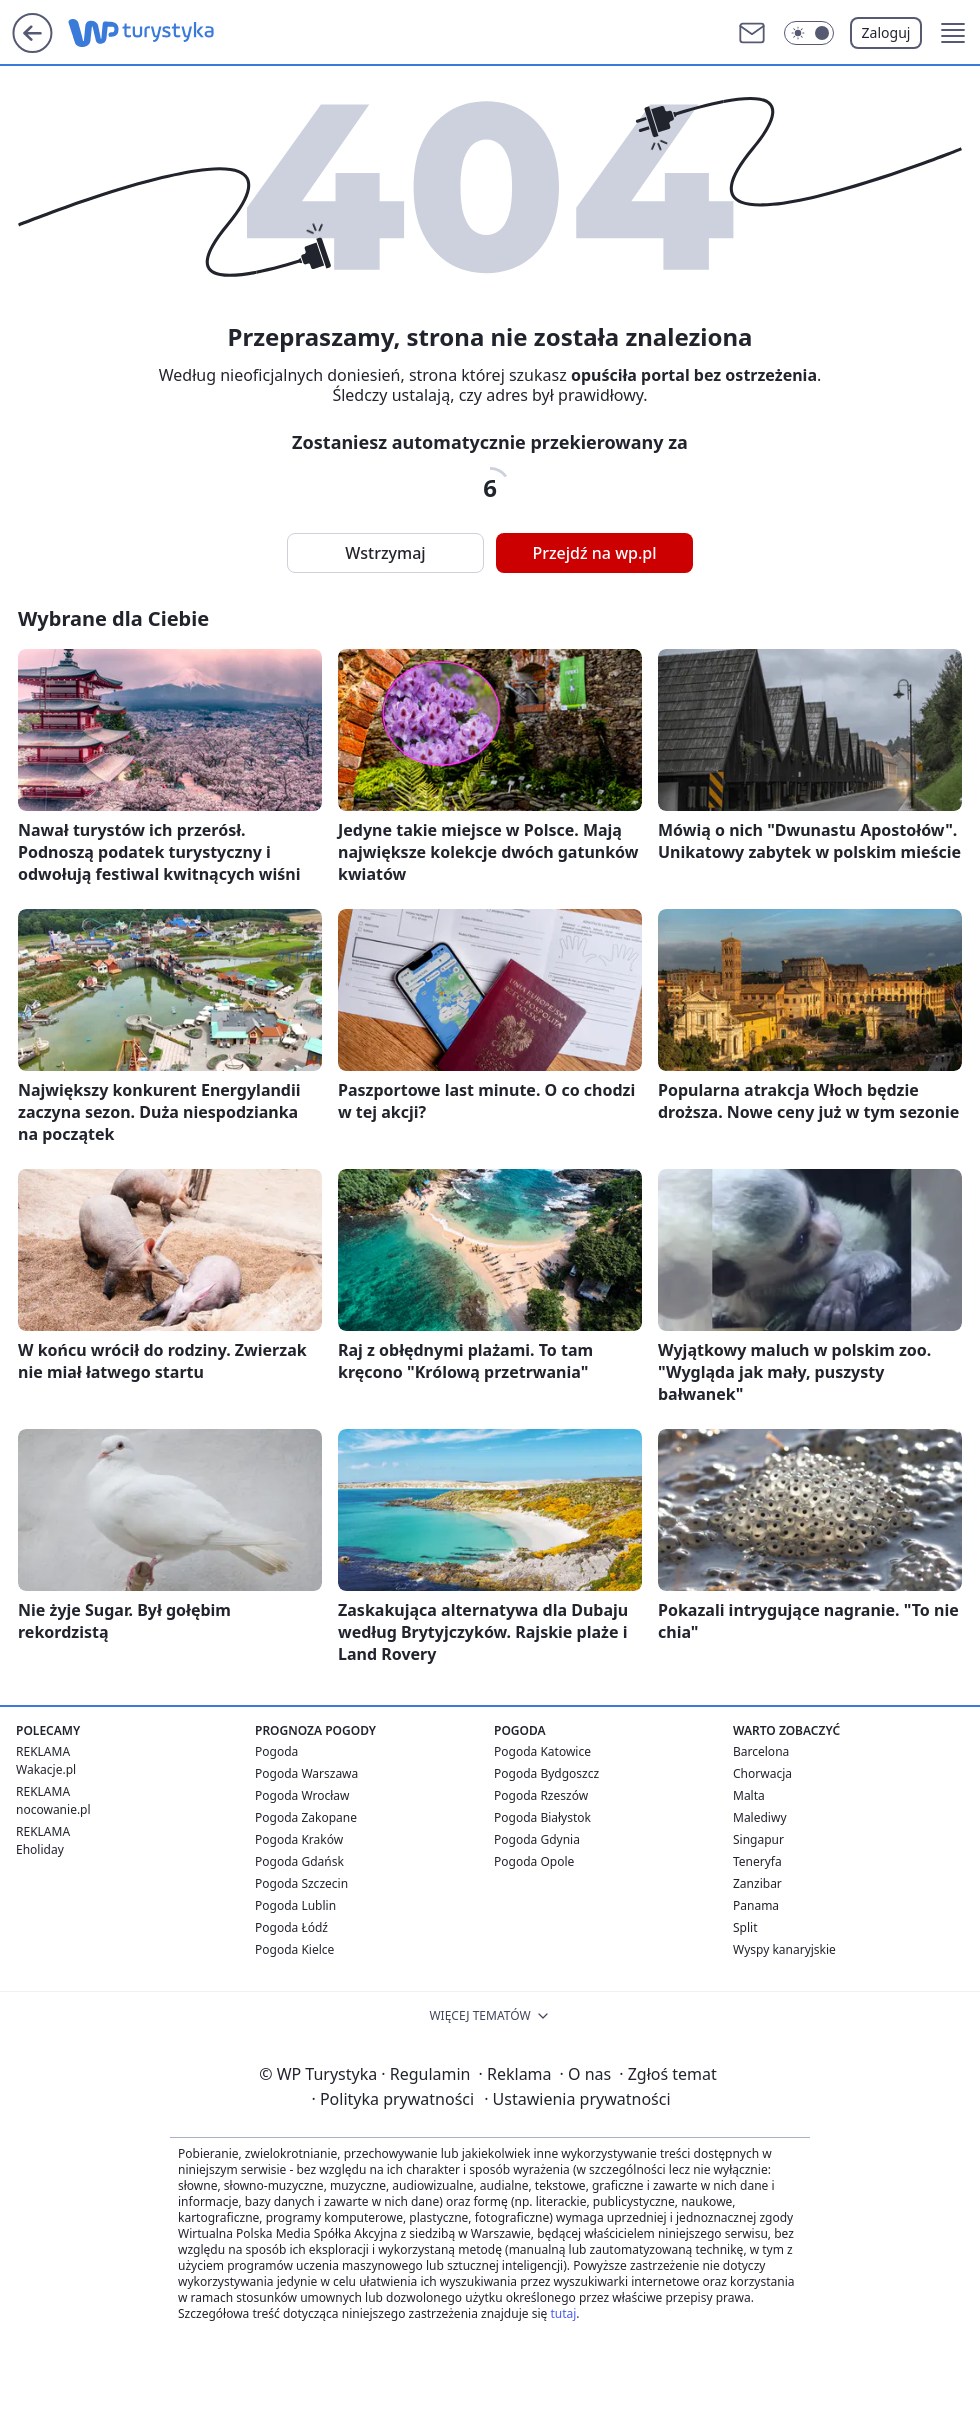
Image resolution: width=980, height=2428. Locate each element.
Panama (756, 1905)
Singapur (758, 1839)
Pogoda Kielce (294, 1949)
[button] (953, 33)
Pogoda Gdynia (537, 1839)
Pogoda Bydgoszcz (546, 1773)
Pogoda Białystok (542, 1817)
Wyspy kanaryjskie (784, 1949)
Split (745, 1927)
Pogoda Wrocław (302, 1795)
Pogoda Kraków (299, 1839)
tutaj (563, 2313)
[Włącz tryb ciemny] (809, 33)
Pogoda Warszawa (306, 1773)
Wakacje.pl (46, 1769)
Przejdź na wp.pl (594, 553)
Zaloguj (886, 32)
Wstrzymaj (385, 553)
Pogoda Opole (534, 1861)
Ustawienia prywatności (577, 2099)
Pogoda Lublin (295, 1905)
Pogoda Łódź (291, 1927)
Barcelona (761, 1751)
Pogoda (276, 1751)
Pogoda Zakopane (306, 1817)
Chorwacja (762, 1773)
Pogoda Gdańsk (299, 1861)
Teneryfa (757, 1861)
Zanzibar (757, 1883)
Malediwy (760, 1817)
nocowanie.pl (53, 1809)
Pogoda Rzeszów (541, 1795)
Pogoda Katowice (542, 1751)
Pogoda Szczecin (301, 1883)
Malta (749, 1795)
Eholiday (40, 1849)
